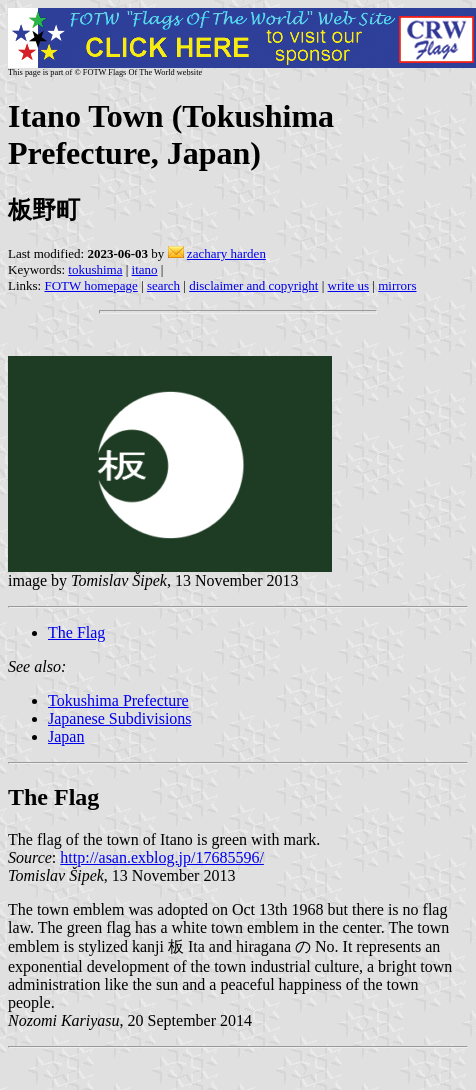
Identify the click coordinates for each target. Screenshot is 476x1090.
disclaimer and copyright (253, 285)
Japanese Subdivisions (120, 718)
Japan (66, 736)
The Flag (76, 632)
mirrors (397, 285)
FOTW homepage (90, 285)
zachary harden (226, 253)
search (163, 285)
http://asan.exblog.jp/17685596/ (162, 857)
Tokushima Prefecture (118, 700)
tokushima (95, 269)
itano (145, 269)
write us (349, 285)
